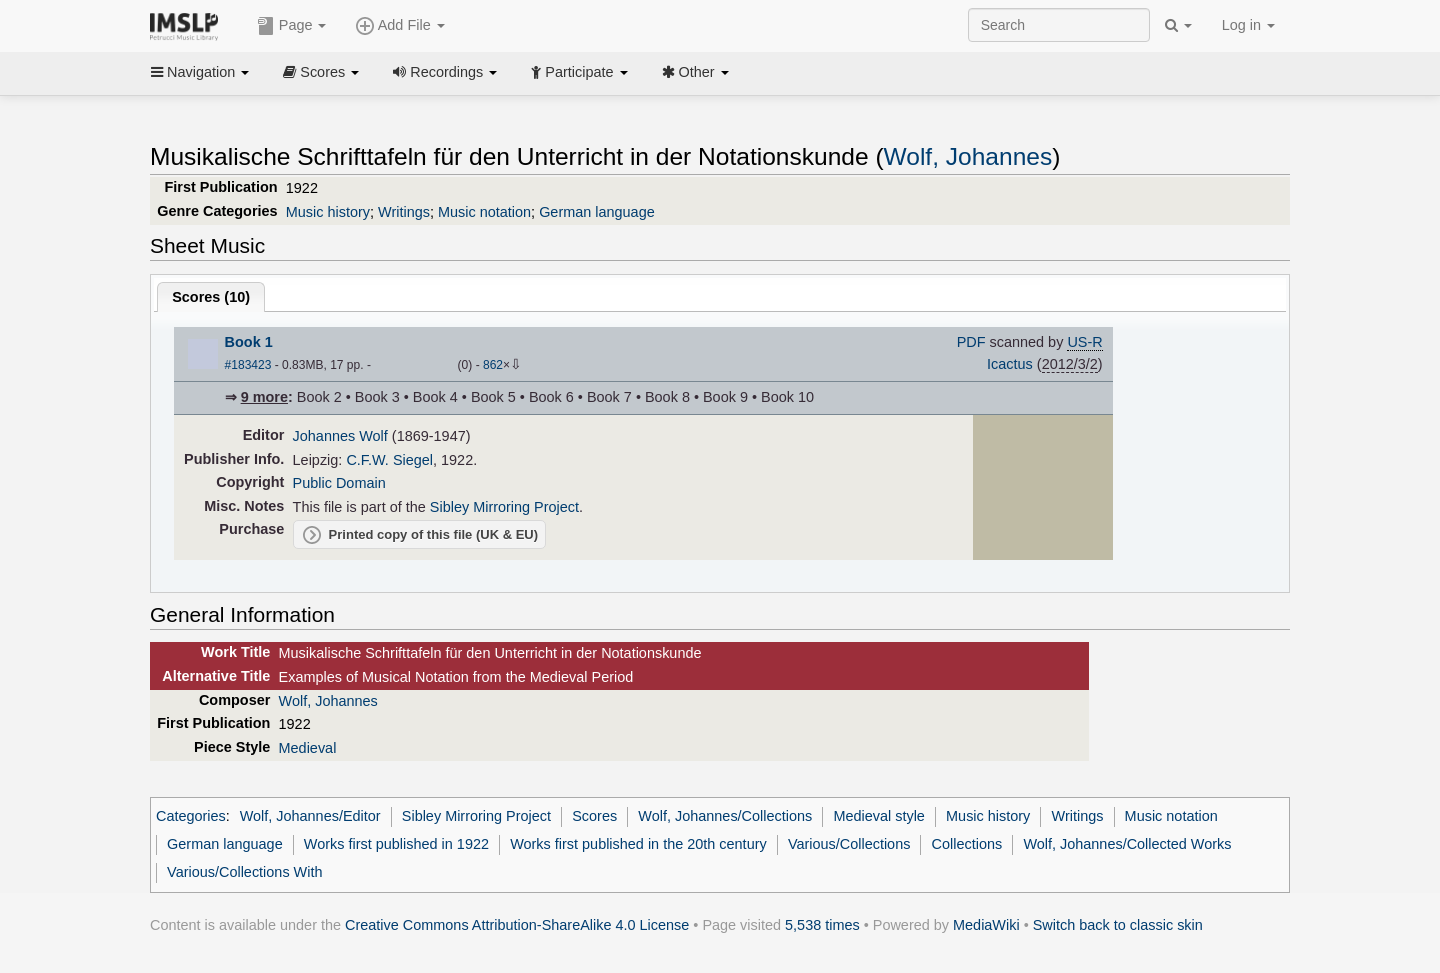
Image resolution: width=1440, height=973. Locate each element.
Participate (579, 72)
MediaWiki (986, 925)
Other (695, 72)
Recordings (445, 72)
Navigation (200, 72)
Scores (321, 72)
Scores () (211, 297)
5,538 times (822, 925)
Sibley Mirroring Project (504, 507)
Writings (404, 212)
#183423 (248, 365)
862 (493, 365)
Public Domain (339, 483)
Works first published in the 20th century (638, 844)
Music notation (484, 212)
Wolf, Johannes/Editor (310, 816)
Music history (328, 212)
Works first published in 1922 (396, 844)
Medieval (308, 748)
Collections (967, 844)
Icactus (1010, 364)
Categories (191, 816)
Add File (400, 26)
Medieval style (878, 816)
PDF (971, 342)
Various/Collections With (244, 872)
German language (597, 212)
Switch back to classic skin (1118, 925)
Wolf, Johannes (968, 156)
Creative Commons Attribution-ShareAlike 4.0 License (517, 925)
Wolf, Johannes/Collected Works (1127, 844)
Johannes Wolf (340, 436)
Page (292, 26)
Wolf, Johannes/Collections (725, 816)
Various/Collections (849, 844)
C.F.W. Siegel (389, 460)
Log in (1248, 25)
